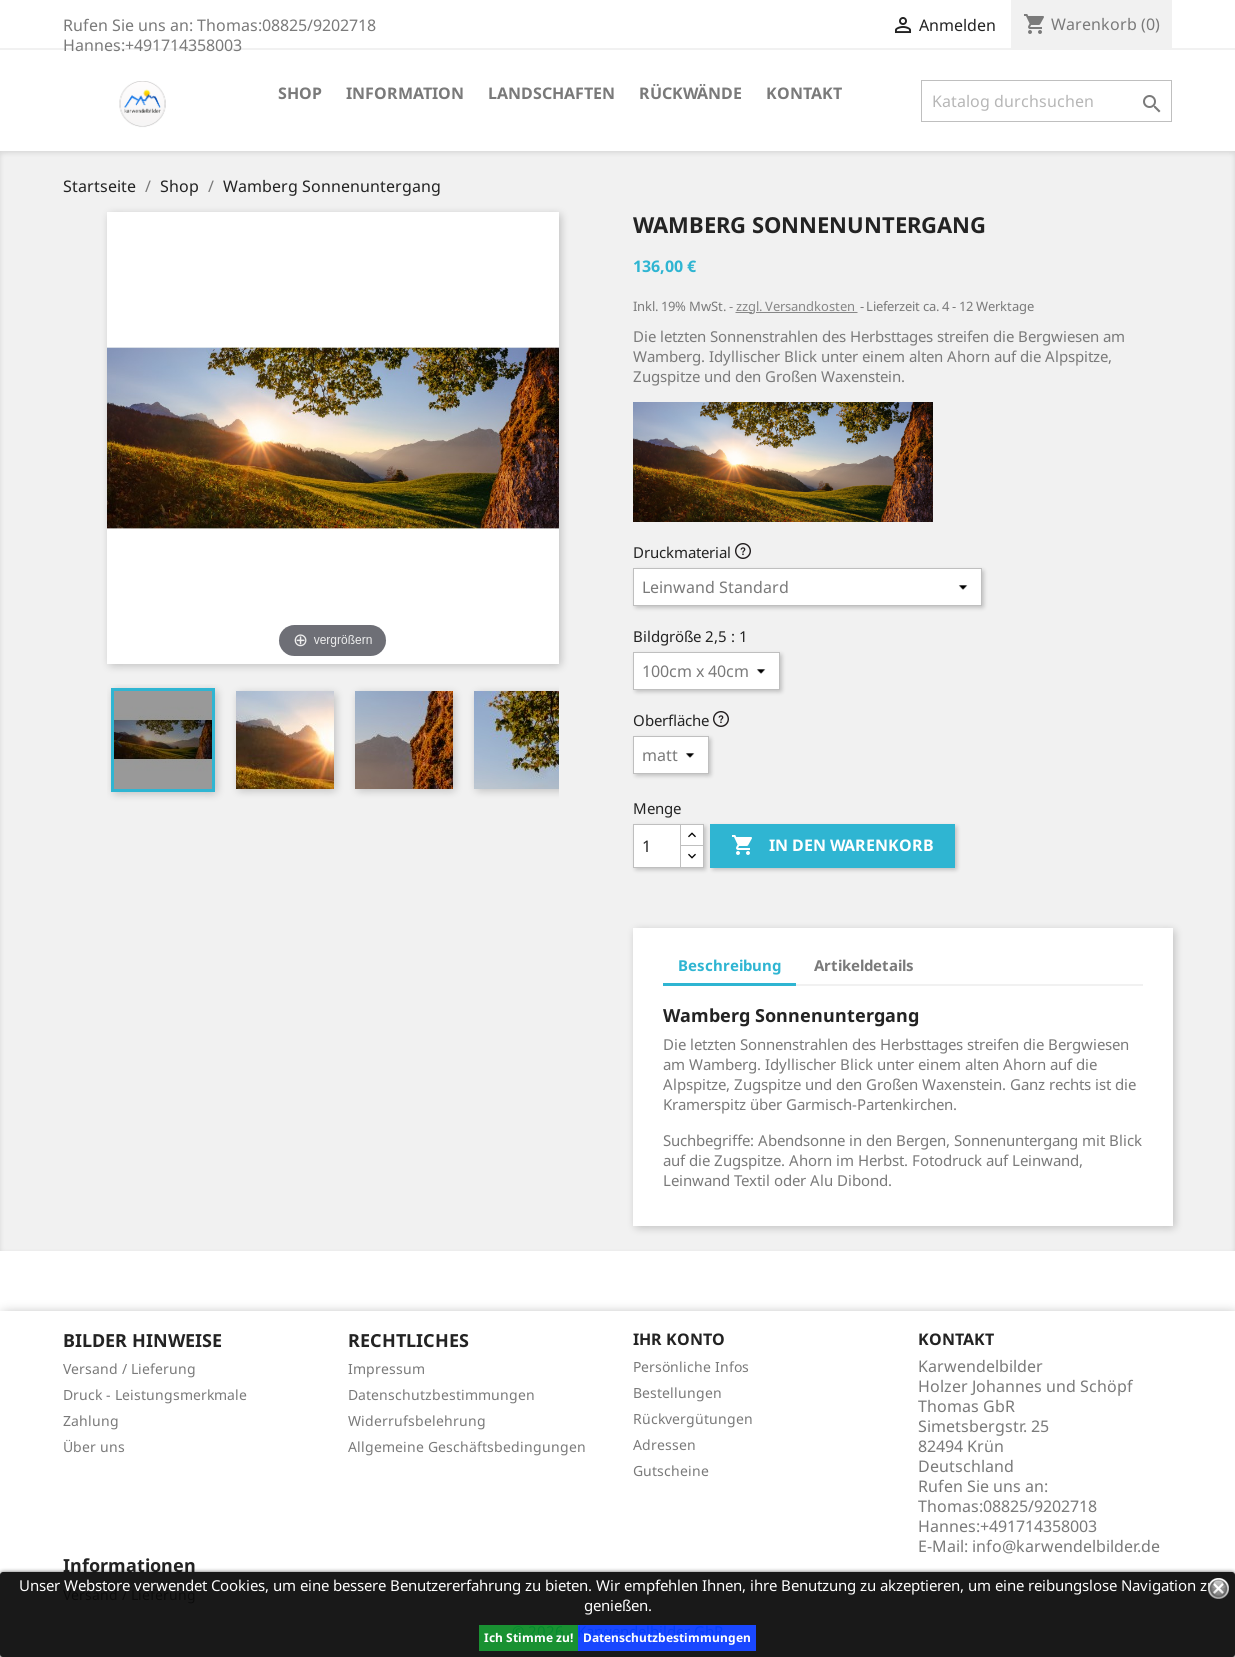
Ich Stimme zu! (528, 1637)
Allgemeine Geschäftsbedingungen (467, 1446)
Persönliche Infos (691, 1366)
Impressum (386, 1368)
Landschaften (551, 93)
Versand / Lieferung (129, 1368)
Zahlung (91, 1420)
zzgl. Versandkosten (797, 306)
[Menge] (657, 846)
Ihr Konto (679, 1339)
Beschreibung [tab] (729, 965)
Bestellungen (677, 1392)
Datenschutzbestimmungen (667, 1637)
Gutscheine (671, 1470)
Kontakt (804, 93)
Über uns (94, 1446)
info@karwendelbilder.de (1066, 1546)
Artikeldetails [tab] (864, 965)
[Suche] (1046, 101)
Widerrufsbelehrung (417, 1420)
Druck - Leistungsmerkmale (155, 1394)
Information (405, 93)
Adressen (664, 1444)
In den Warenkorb (832, 846)
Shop (300, 93)
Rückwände (690, 93)
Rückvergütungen (693, 1418)
